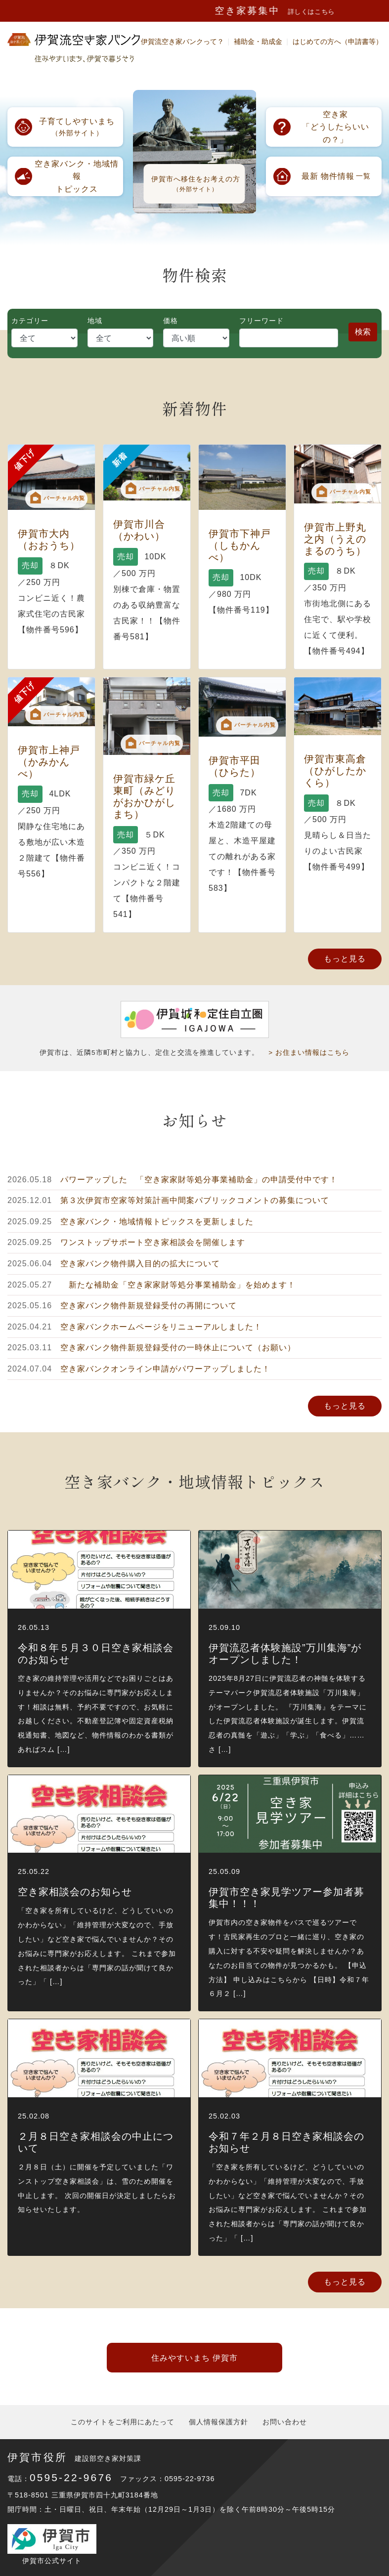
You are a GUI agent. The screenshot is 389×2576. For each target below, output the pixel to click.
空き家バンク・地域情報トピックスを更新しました (157, 1221)
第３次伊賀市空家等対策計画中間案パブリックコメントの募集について (194, 1200)
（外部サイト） (77, 126)
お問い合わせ (284, 2422)
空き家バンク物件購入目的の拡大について (140, 1263)
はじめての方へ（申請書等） (338, 41)
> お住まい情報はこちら (308, 1052)
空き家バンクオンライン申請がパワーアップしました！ (165, 1369)
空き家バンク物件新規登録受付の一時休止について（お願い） (178, 1347)
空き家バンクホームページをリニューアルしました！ (161, 1327)
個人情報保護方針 (218, 2422)
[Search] (288, 338)
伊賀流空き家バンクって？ (182, 41)
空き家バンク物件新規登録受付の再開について (148, 1305)
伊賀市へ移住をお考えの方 (195, 183)
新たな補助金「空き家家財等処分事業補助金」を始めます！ (178, 1285)
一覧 (336, 176)
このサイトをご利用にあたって (122, 2422)
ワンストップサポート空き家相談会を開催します (152, 1242)
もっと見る (345, 959)
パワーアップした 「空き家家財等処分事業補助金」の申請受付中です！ (199, 1179)
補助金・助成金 (258, 41)
